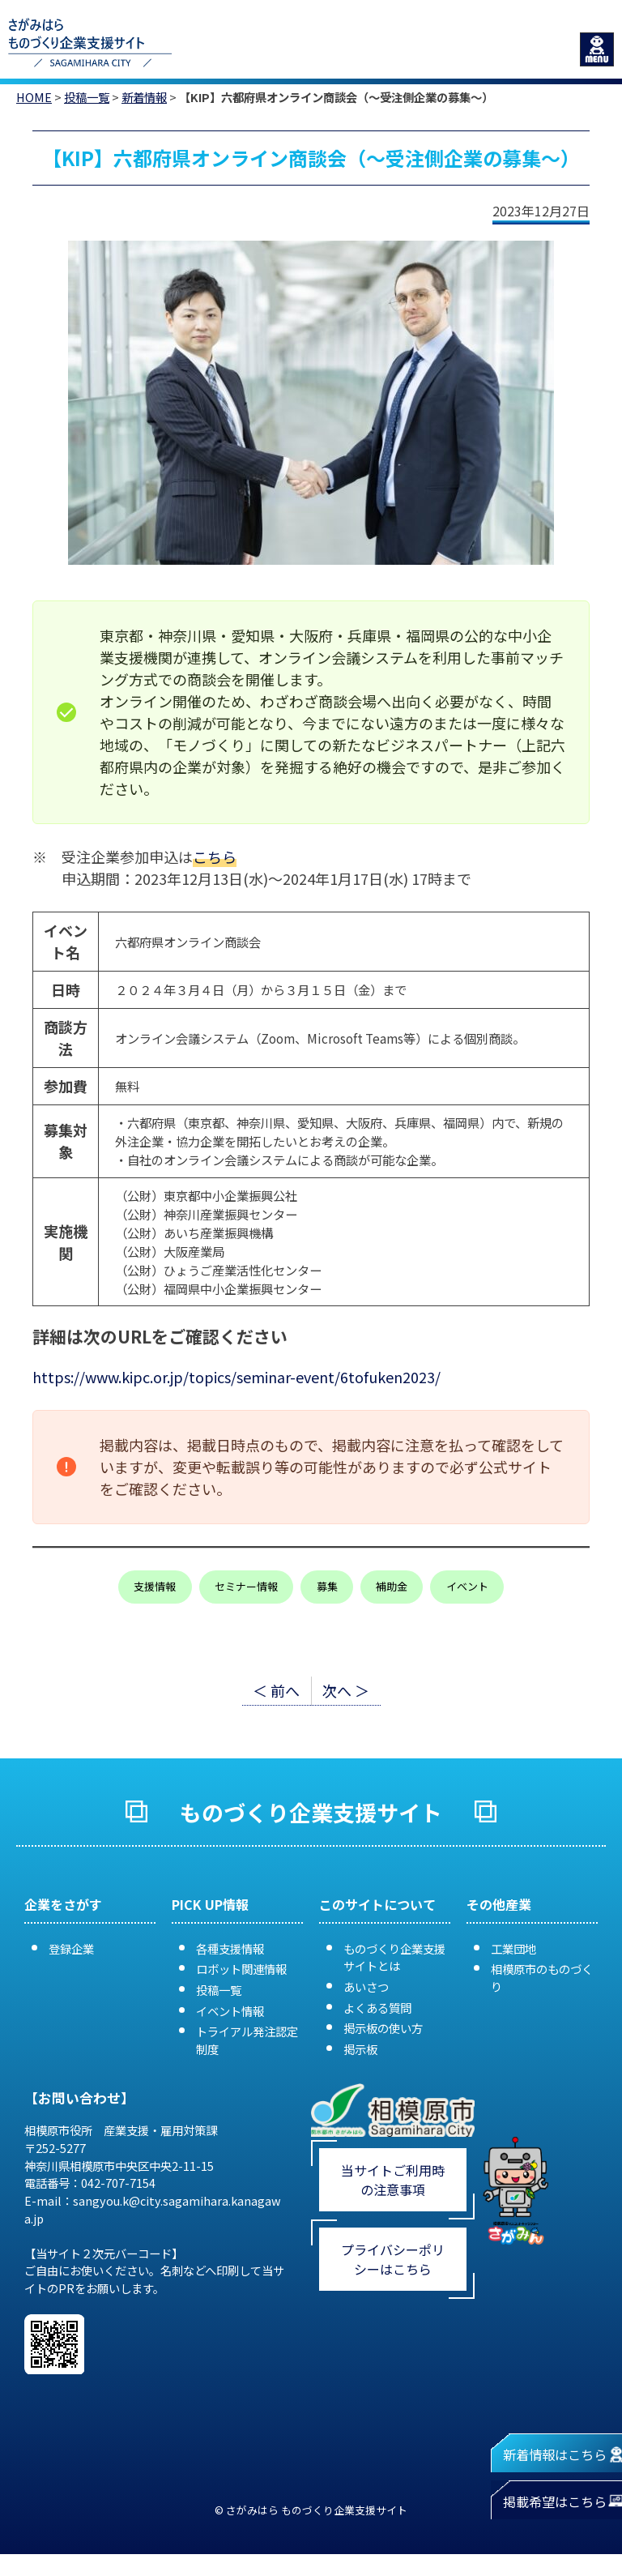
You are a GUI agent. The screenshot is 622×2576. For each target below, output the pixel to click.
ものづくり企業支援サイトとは (394, 1957)
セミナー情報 (246, 1586)
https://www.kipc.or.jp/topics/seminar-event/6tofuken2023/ (236, 1376)
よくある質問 (377, 2007)
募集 (327, 1586)
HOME (34, 96)
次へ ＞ (345, 1690)
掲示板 (360, 2048)
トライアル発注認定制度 (247, 2040)
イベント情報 (230, 2010)
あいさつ (366, 1986)
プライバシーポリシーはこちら (393, 2259)
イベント (467, 1586)
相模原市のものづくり (542, 1977)
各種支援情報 (230, 1948)
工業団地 (513, 1948)
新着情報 (144, 96)
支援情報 (155, 1586)
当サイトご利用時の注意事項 (393, 2179)
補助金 (391, 1586)
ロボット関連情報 (241, 1968)
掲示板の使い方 (383, 2027)
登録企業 (71, 1948)
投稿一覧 (86, 96)
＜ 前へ (276, 1690)
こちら (214, 856)
